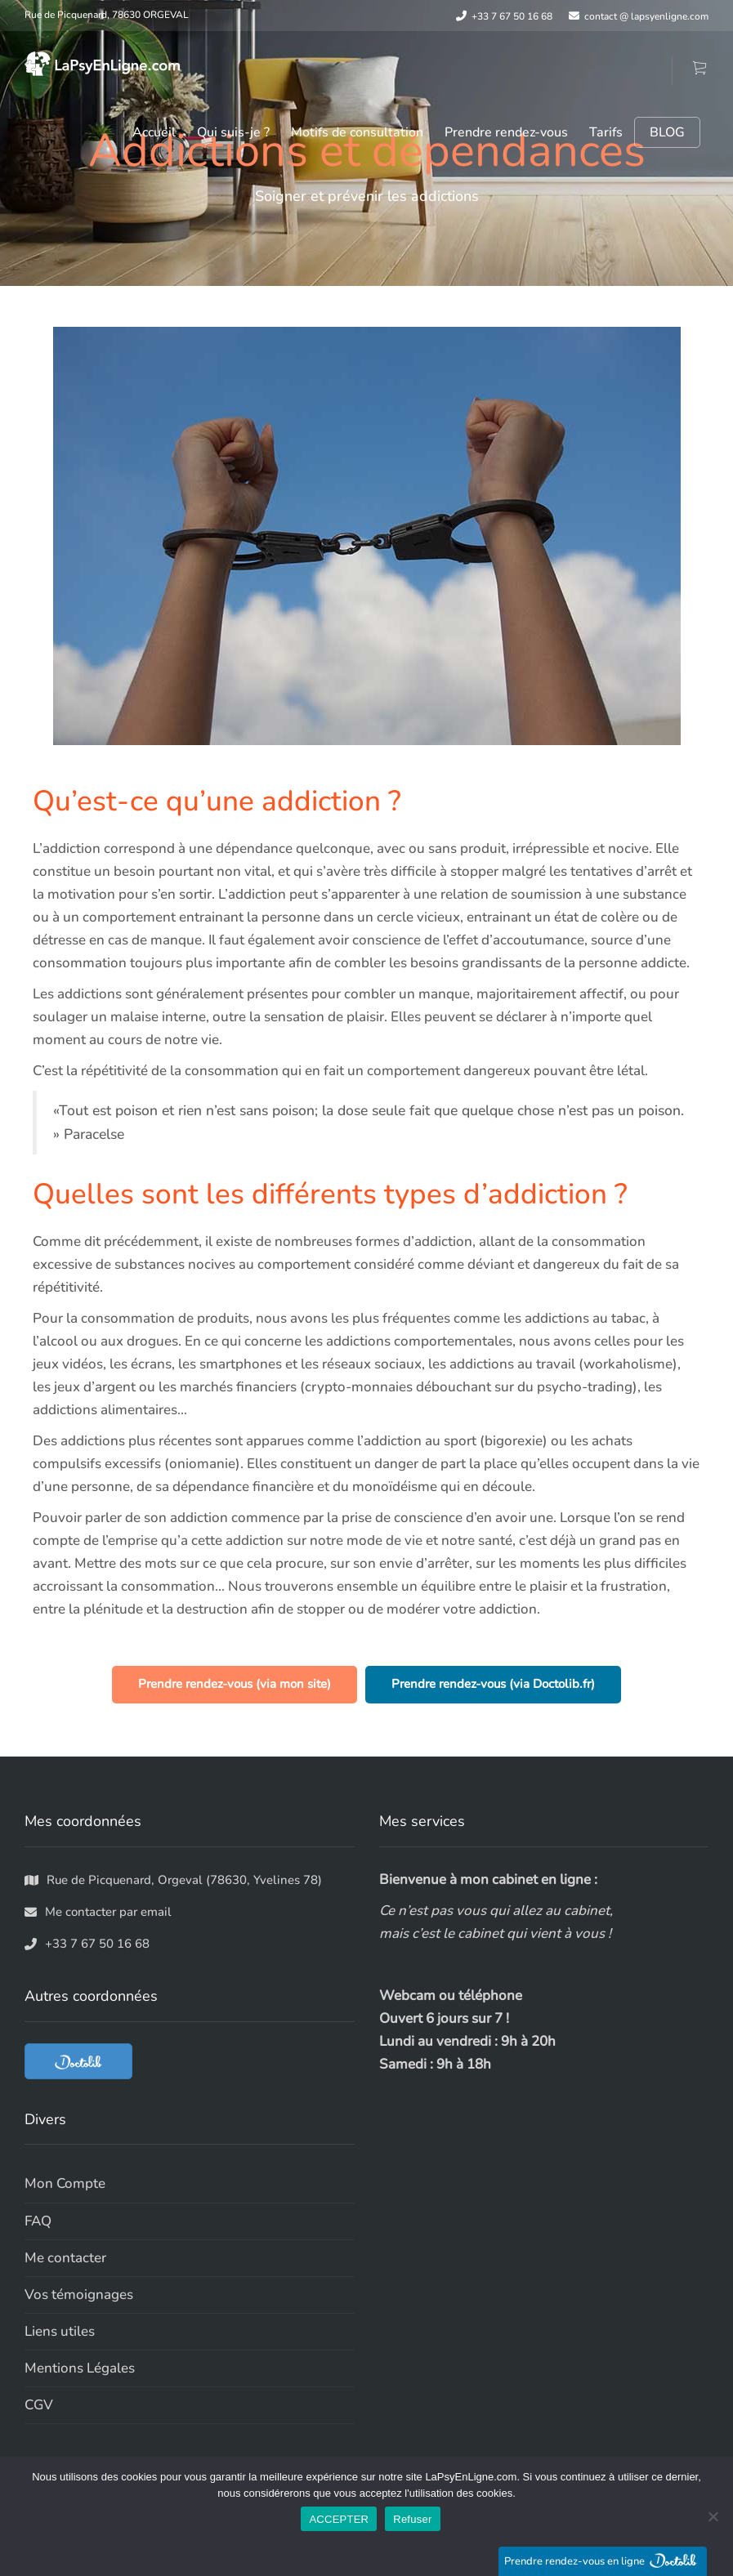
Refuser (412, 2519)
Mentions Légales (80, 2368)
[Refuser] (712, 2516)
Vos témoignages (79, 2294)
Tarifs (606, 132)
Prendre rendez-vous (506, 132)
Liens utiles (60, 2331)
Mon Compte (65, 2183)
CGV (39, 2404)
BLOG (667, 132)
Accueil (154, 132)
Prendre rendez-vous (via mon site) (234, 1684)
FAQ (38, 2221)
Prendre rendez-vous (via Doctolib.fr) (493, 1684)
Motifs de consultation (357, 132)
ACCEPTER (339, 2519)
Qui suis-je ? (233, 132)
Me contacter (65, 2257)
